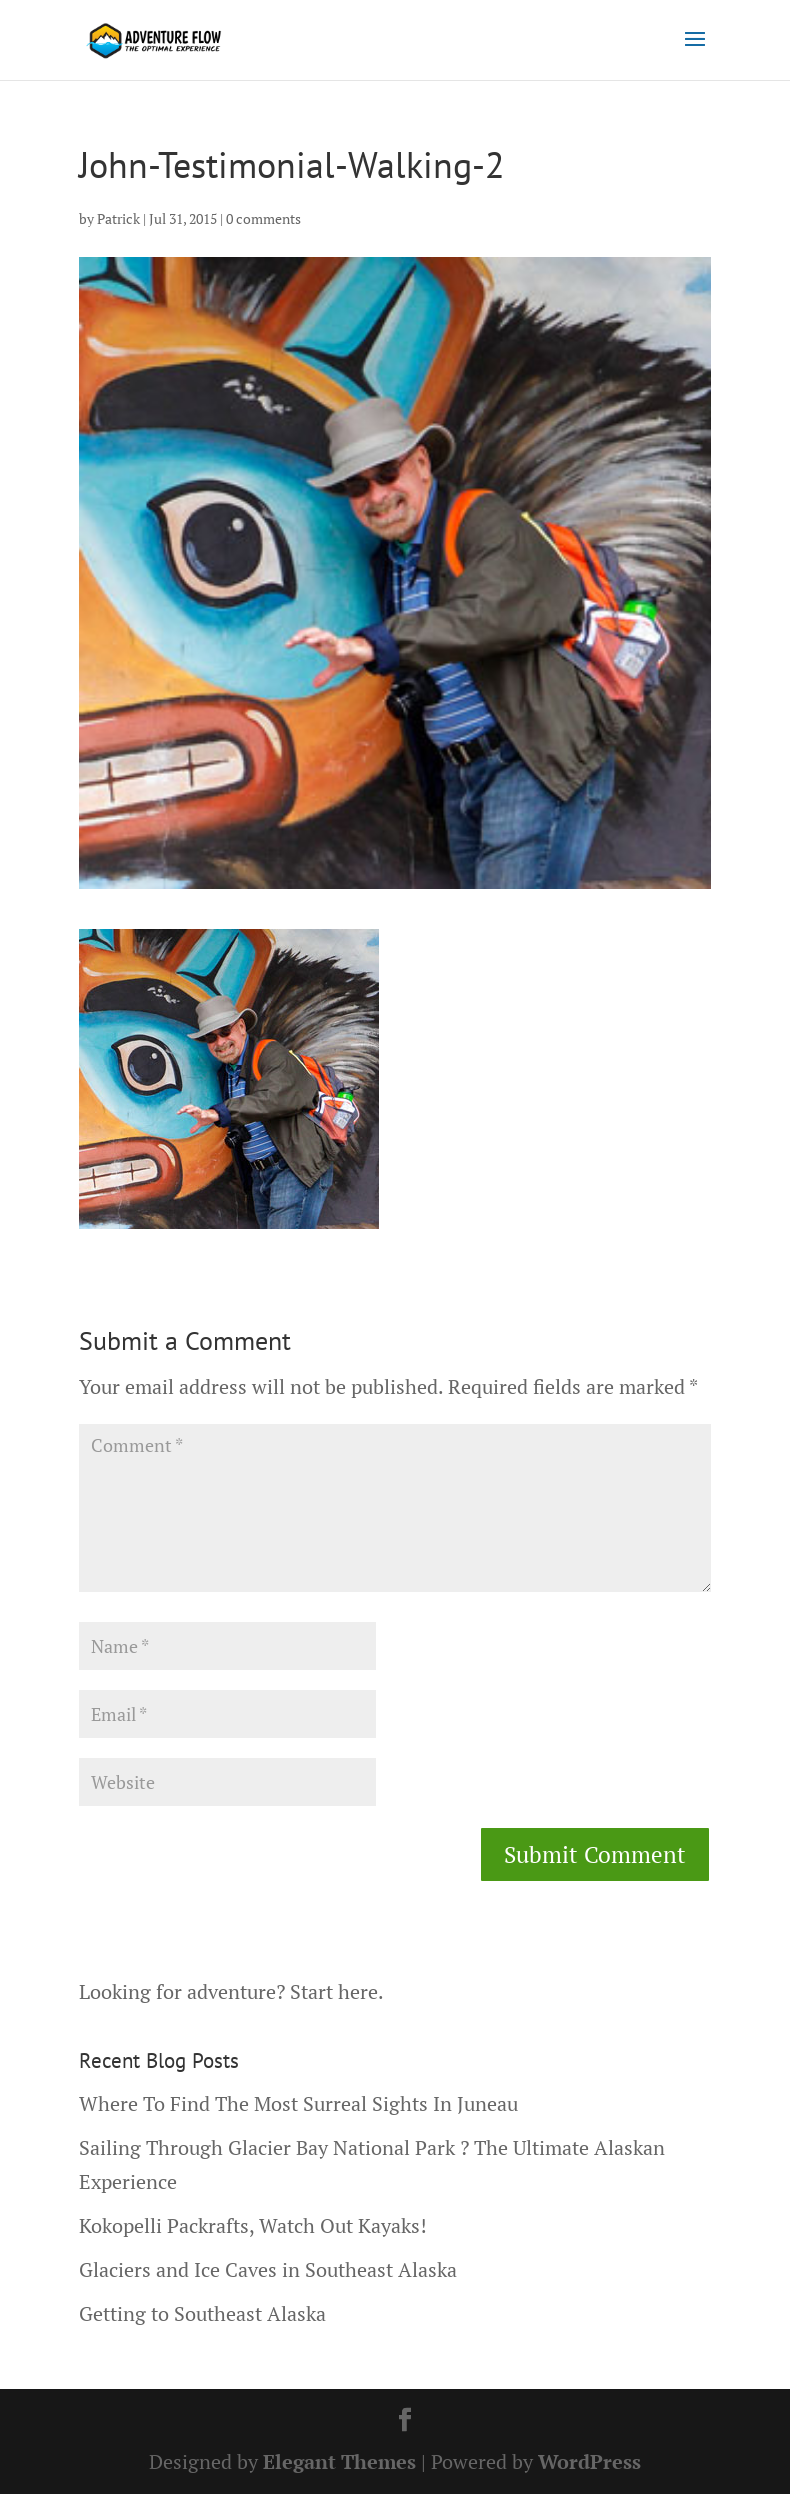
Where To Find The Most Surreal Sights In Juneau (298, 2103)
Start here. (337, 1991)
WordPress (589, 2461)
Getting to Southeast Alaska (202, 2313)
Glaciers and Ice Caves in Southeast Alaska (268, 2269)
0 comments (263, 218)
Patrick (118, 218)
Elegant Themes (339, 2461)
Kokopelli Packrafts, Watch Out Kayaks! (253, 2225)
